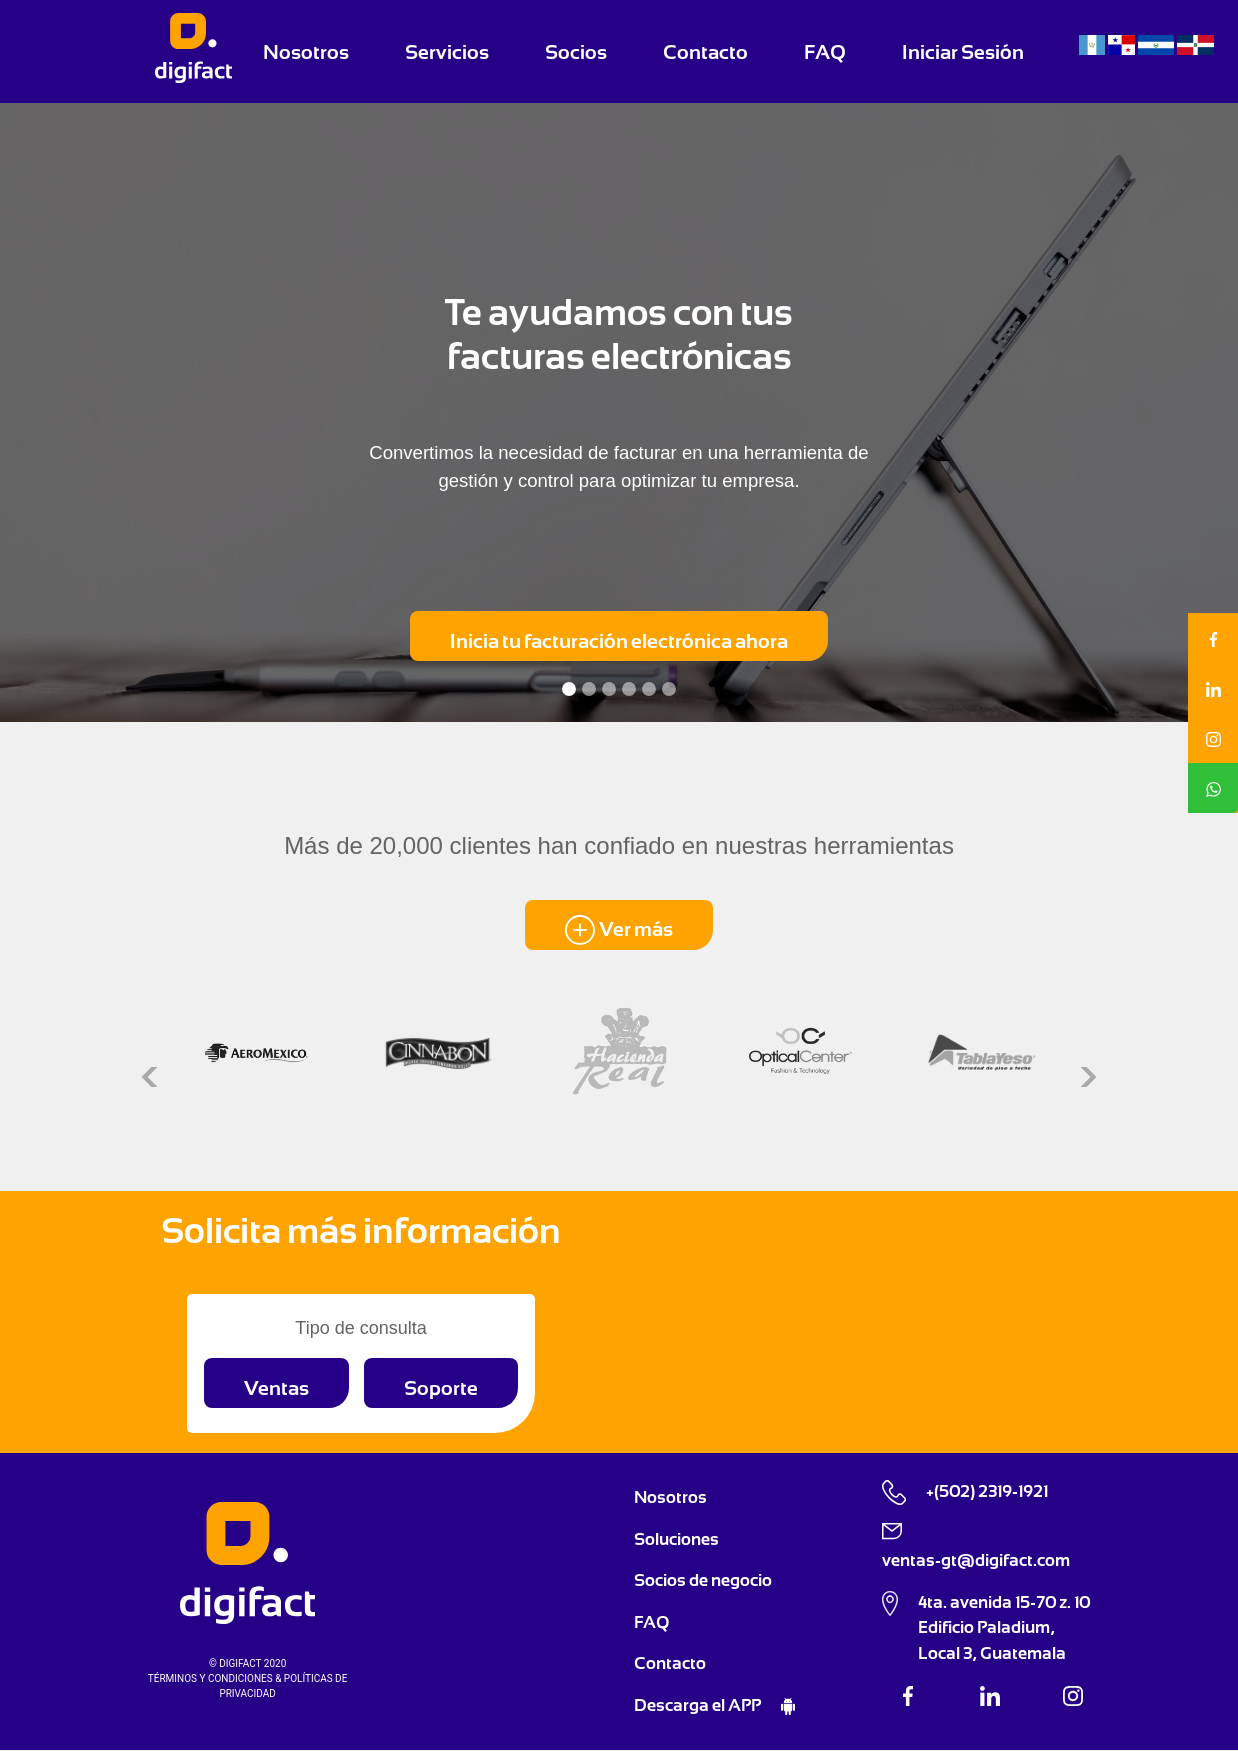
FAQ (825, 52)
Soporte (441, 1388)
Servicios (447, 52)
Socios (576, 52)
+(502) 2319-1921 (987, 1491)
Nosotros (306, 52)
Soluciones (676, 1539)
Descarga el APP (699, 1705)
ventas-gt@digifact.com (976, 1560)
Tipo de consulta (360, 1328)
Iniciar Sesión (963, 52)
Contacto (705, 52)
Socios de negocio (703, 1580)
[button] (93, 412)
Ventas (276, 1388)
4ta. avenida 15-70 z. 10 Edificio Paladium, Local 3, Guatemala (1004, 1627)
